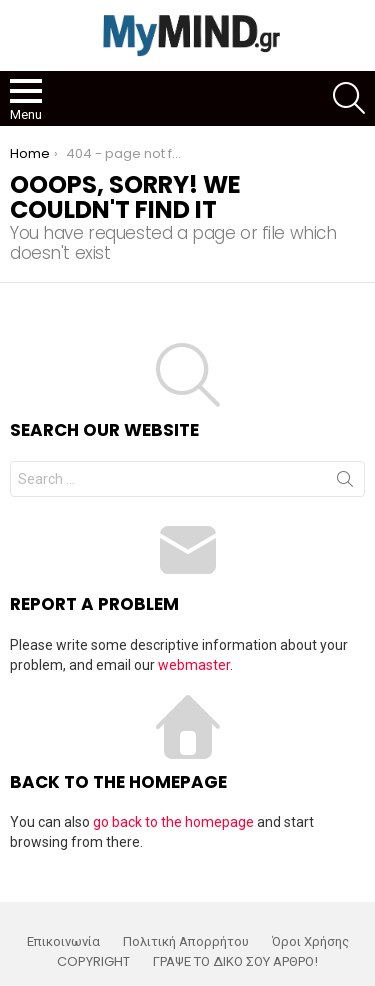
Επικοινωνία (63, 942)
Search (345, 483)
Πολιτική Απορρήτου (186, 942)
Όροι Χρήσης (310, 942)
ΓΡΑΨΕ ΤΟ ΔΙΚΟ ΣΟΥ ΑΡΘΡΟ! (235, 962)
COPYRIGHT (93, 962)
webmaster (194, 665)
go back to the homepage (173, 822)
